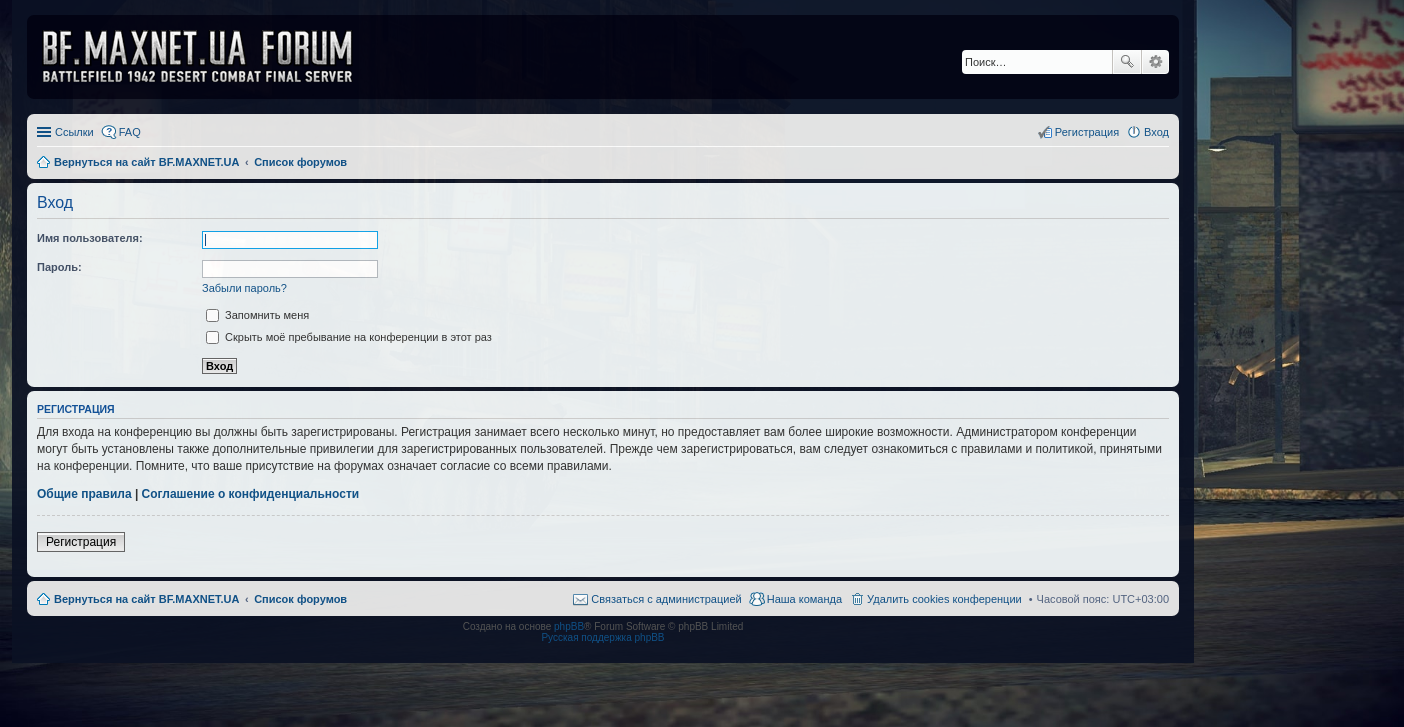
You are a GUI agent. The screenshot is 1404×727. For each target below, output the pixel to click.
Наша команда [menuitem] (804, 599)
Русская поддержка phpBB (602, 637)
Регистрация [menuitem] (1087, 132)
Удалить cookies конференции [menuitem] (944, 599)
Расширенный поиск (1155, 62)
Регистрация (81, 542)
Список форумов (300, 599)
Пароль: (59, 267)
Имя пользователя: (90, 238)
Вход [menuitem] (1156, 132)
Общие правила (84, 494)
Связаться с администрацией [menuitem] (666, 599)
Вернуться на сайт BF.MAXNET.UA (146, 599)
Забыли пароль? (244, 288)
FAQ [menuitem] (130, 132)
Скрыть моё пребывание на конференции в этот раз (349, 337)
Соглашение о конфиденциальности (251, 494)
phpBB (569, 626)
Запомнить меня (257, 315)
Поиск (1127, 62)
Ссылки (74, 132)
